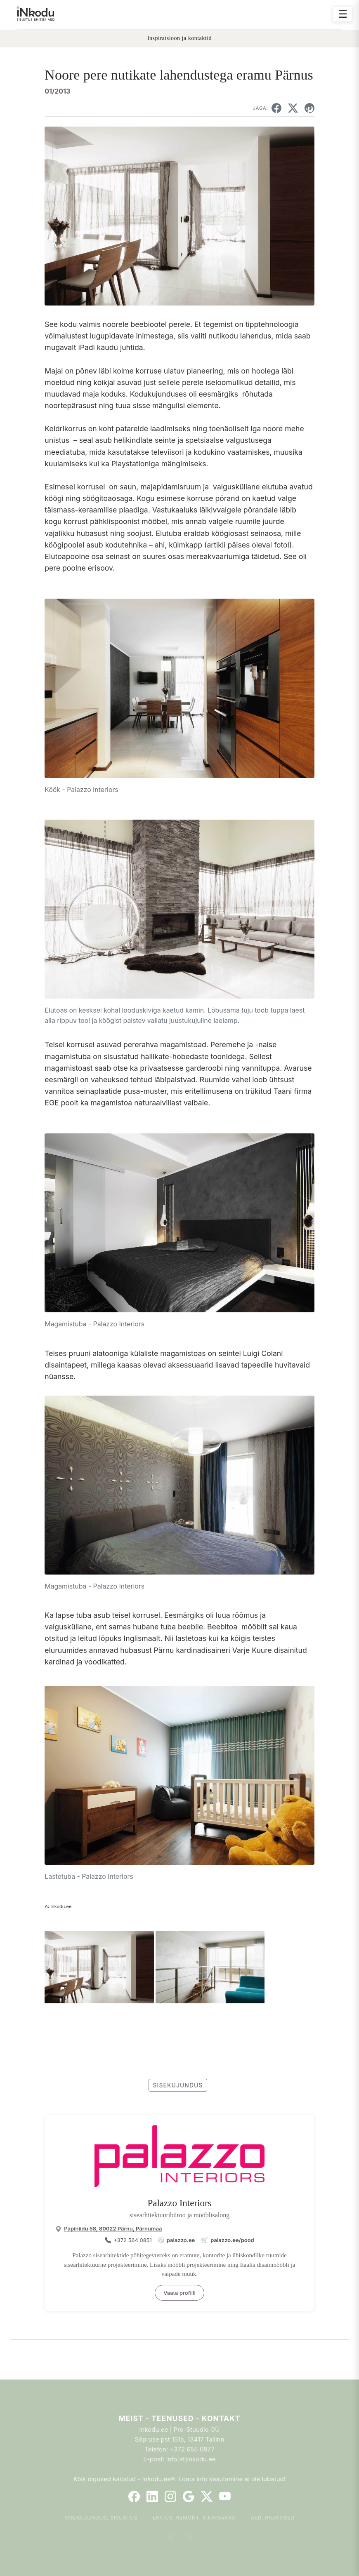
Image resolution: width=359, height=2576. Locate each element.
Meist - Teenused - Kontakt (179, 2418)
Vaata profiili (179, 2292)
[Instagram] (170, 2496)
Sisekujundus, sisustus (100, 2518)
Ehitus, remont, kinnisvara (194, 2518)
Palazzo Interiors (179, 2203)
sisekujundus (178, 2085)
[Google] (188, 2496)
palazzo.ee (181, 2240)
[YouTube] (225, 2496)
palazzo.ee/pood (232, 2240)
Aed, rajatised (273, 2518)
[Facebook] (134, 2496)
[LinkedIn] (152, 2496)
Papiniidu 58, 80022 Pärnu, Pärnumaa (113, 2228)
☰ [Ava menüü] (342, 13)
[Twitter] (207, 2496)
